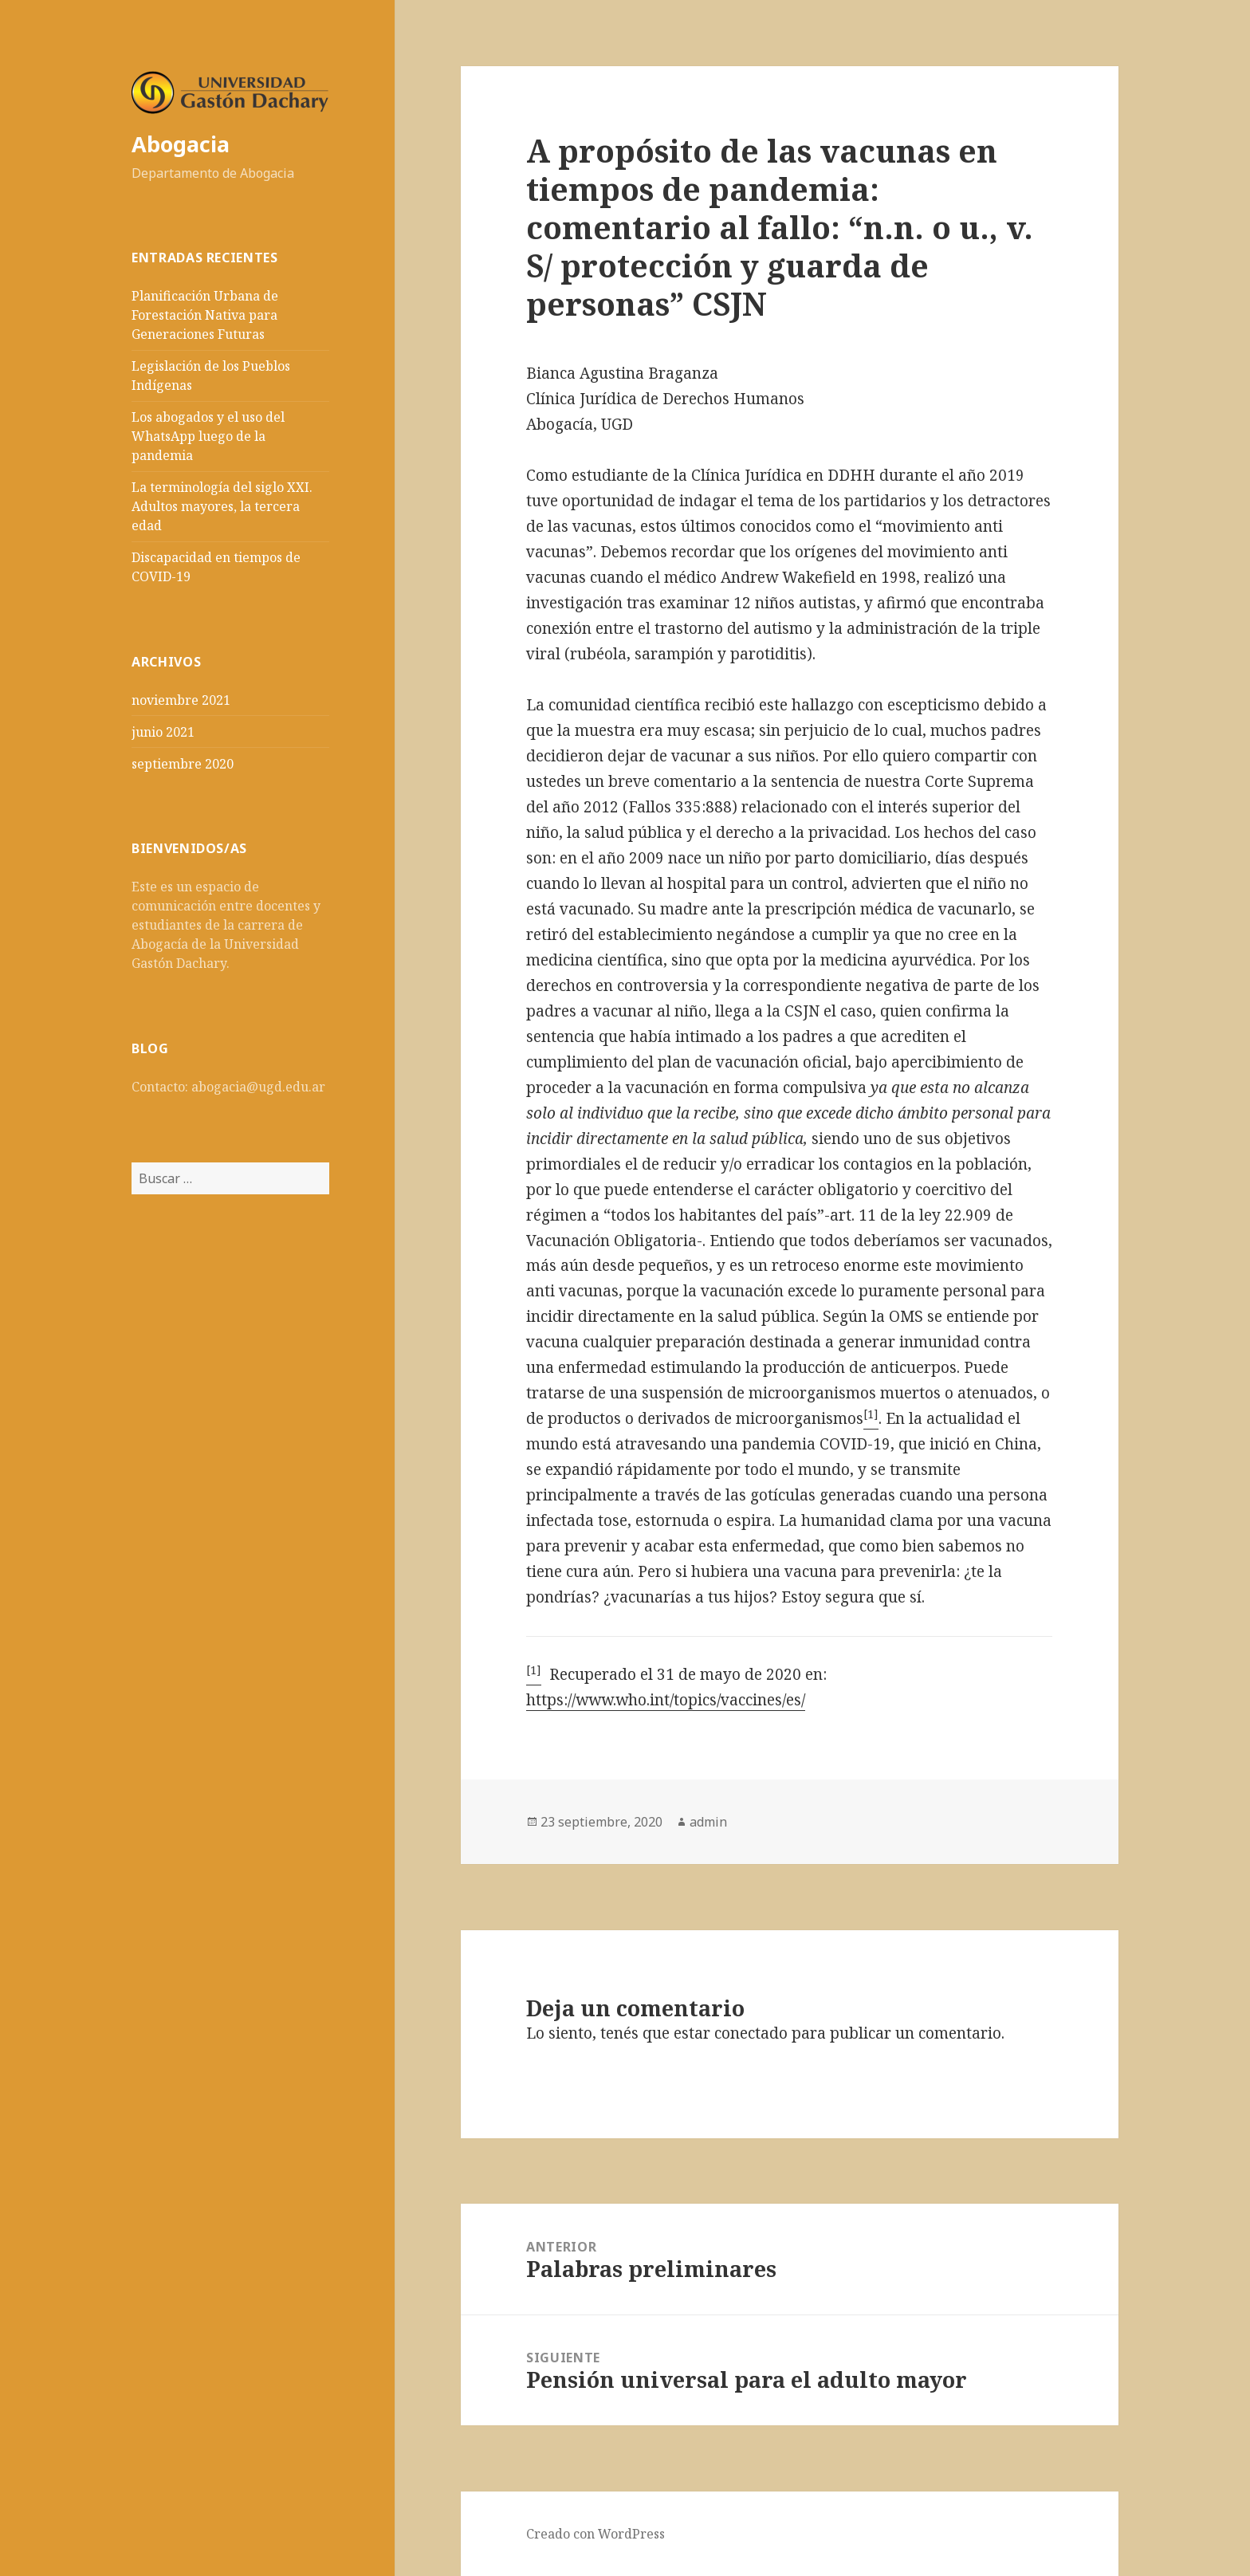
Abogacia (181, 144)
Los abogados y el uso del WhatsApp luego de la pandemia (208, 436)
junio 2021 (163, 732)
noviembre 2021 (181, 700)
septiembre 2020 (183, 764)
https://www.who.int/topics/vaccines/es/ (665, 1699)
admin (708, 1822)
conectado (751, 2033)
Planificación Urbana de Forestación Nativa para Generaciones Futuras (205, 315)
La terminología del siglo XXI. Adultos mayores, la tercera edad (222, 506)
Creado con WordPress (595, 2534)
